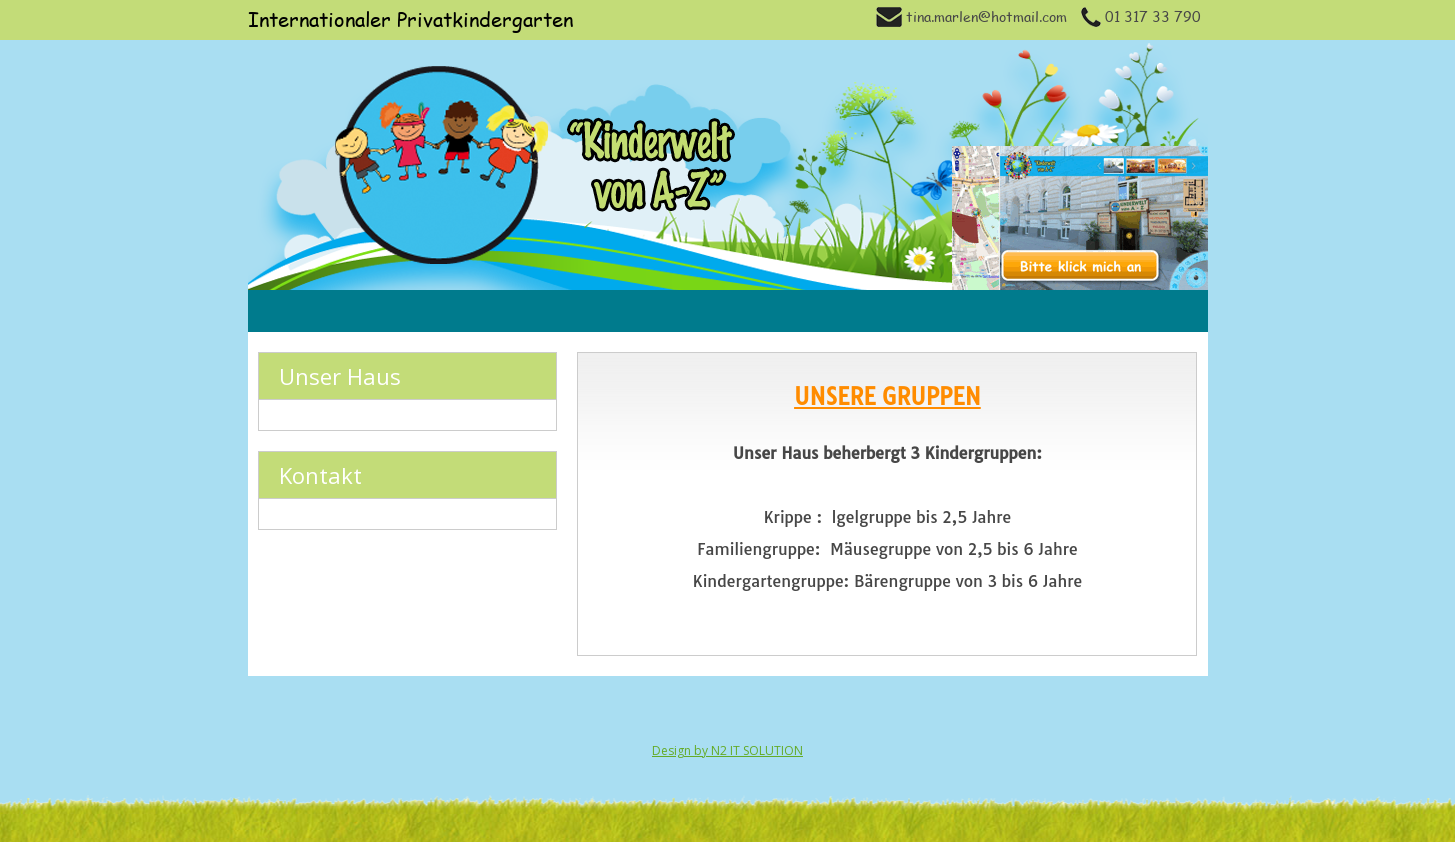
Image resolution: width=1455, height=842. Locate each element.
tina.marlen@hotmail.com (971, 16)
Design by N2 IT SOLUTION (727, 750)
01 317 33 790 (1141, 16)
